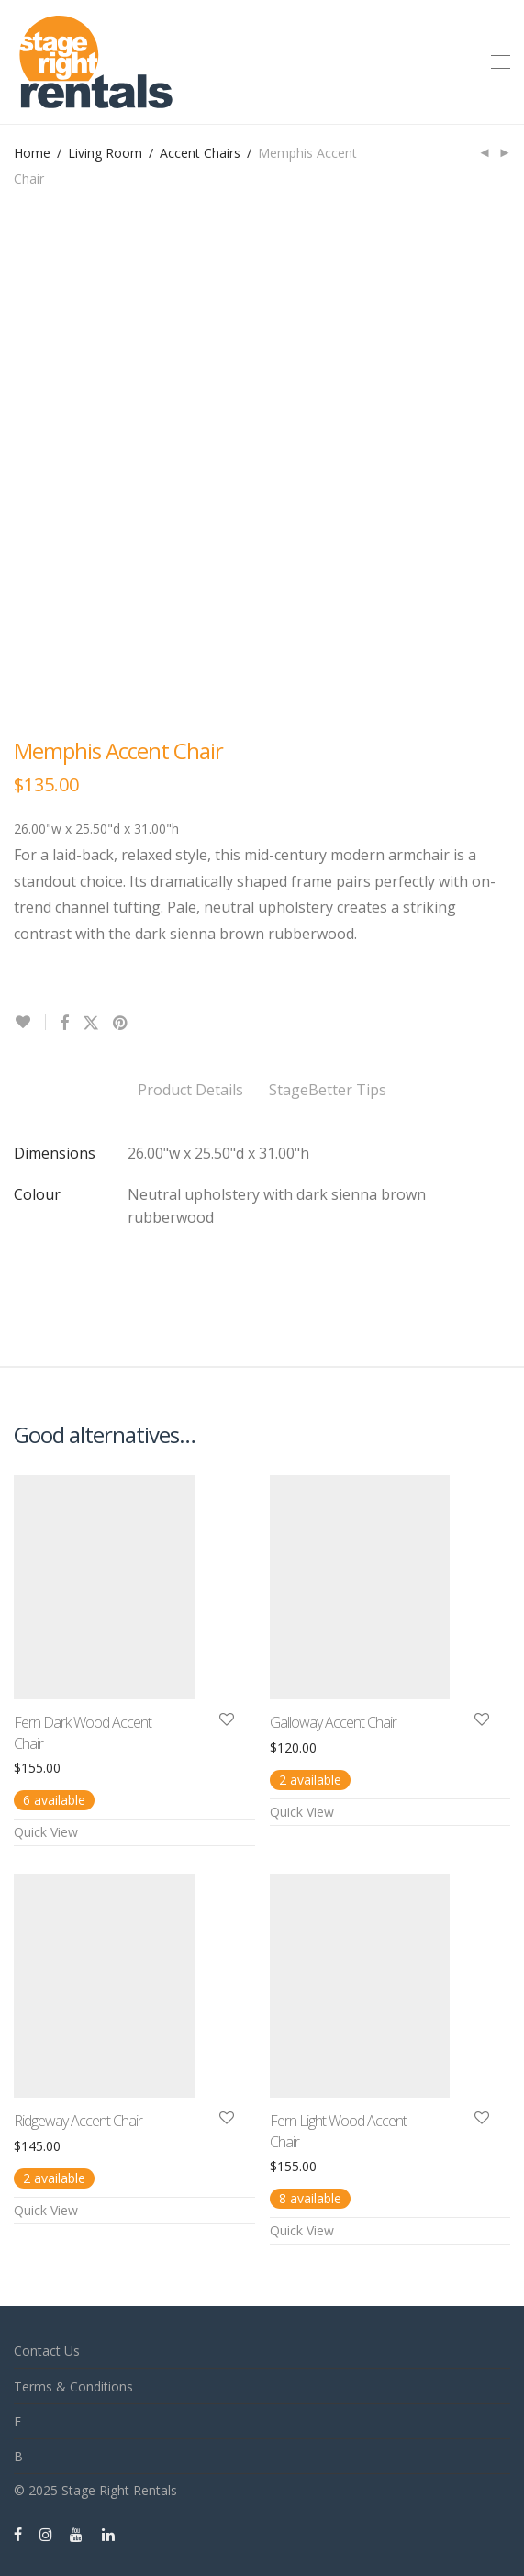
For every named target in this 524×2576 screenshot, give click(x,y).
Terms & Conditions (73, 2386)
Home (32, 153)
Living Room (105, 153)
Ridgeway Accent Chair (78, 2121)
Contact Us (47, 2350)
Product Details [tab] (190, 1090)
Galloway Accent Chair (333, 1722)
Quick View (46, 1832)
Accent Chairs (200, 153)
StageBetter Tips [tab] (327, 1090)
